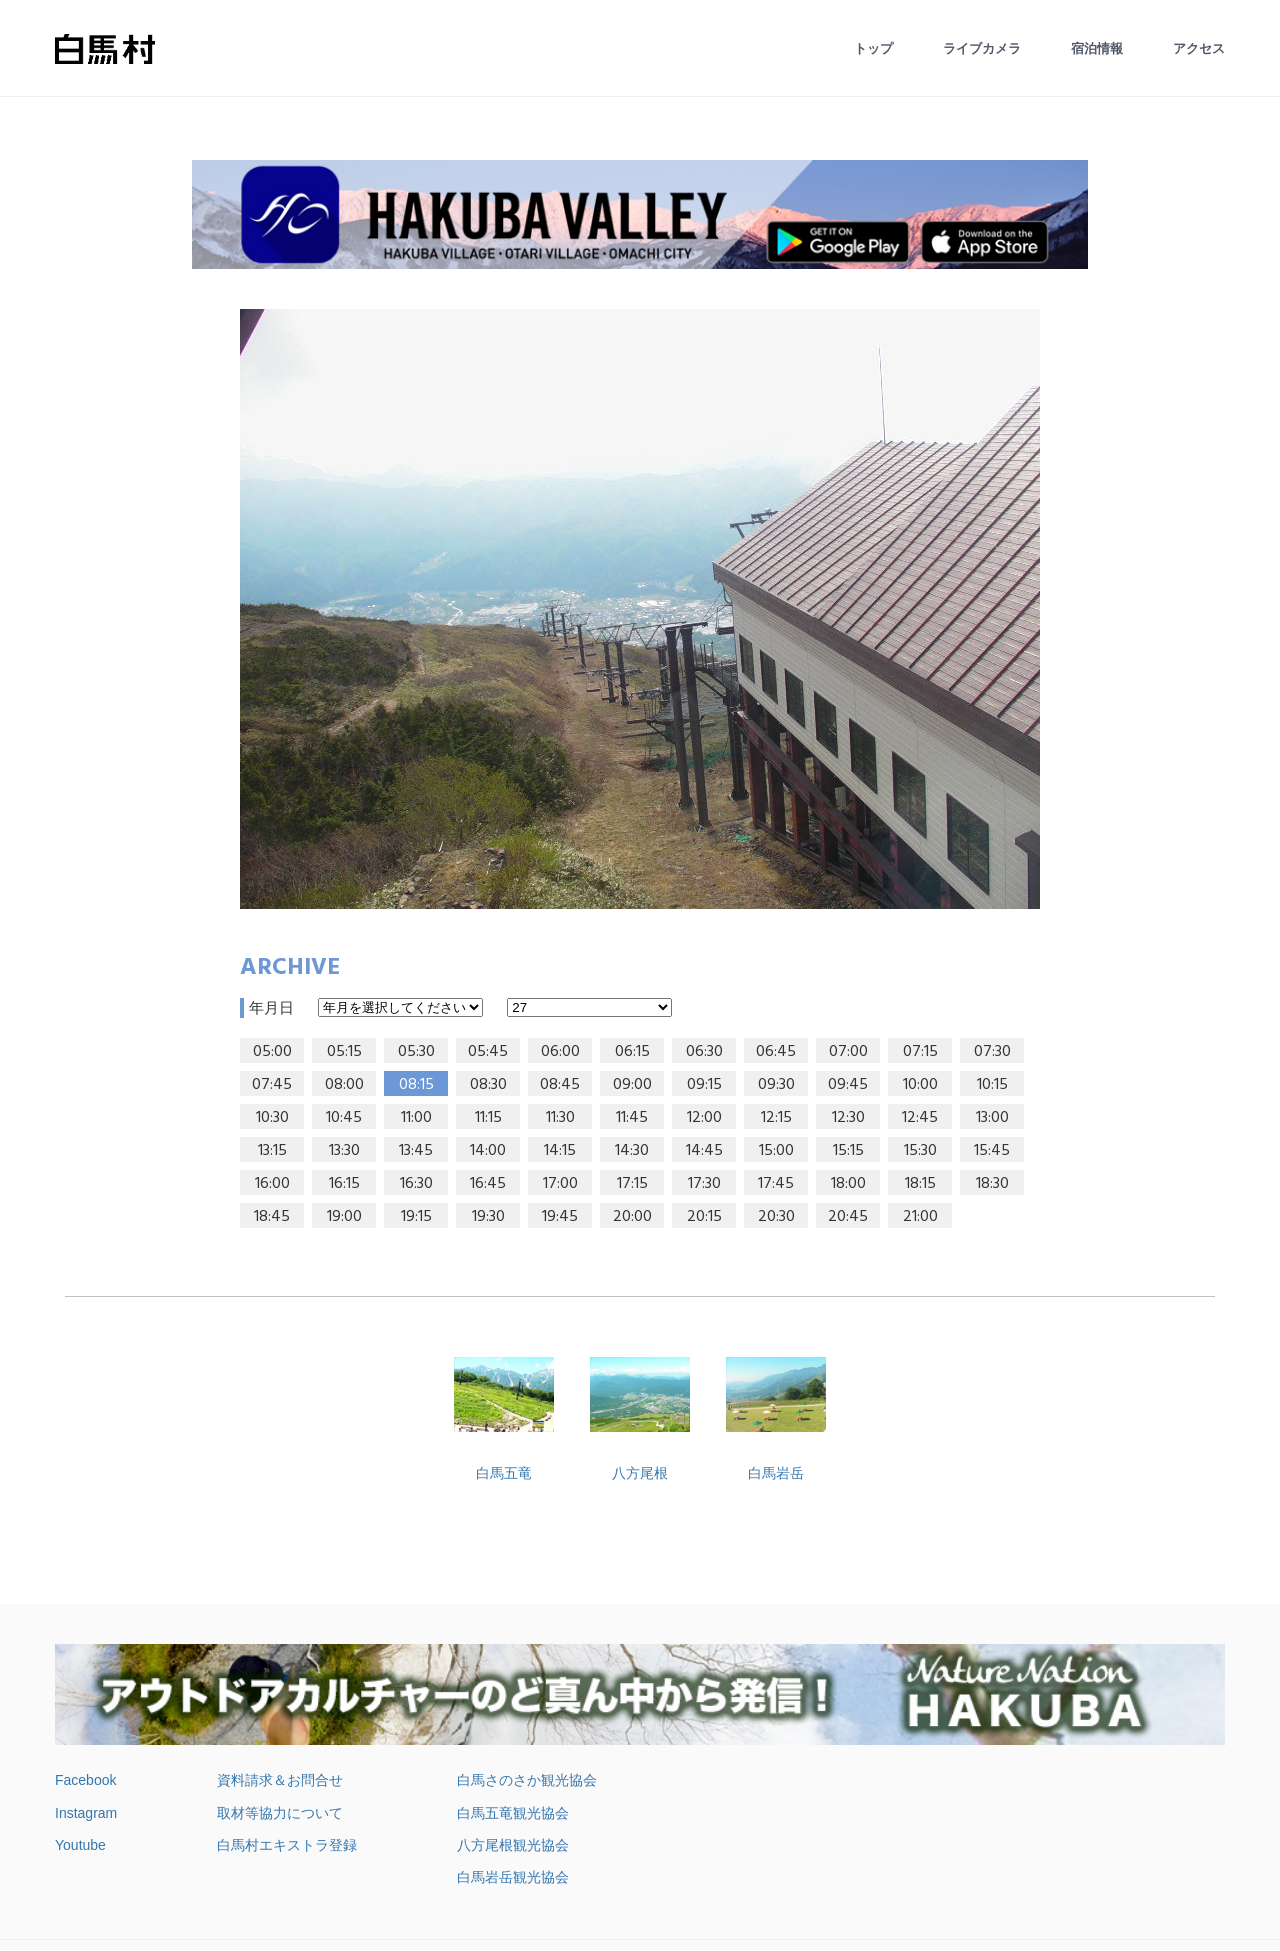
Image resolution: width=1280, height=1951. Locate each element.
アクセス (1199, 48)
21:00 (920, 1217)
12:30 (848, 1118)
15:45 (992, 1151)
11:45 (632, 1118)
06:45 (776, 1052)
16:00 (272, 1184)
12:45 (920, 1118)
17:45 (776, 1184)
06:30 (704, 1052)
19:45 (560, 1217)
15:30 (920, 1151)
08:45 (560, 1085)
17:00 (560, 1184)
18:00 (848, 1184)
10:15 (992, 1085)
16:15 (344, 1184)
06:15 (632, 1052)
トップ (873, 48)
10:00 (920, 1085)
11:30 (560, 1118)
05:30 (416, 1052)
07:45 (272, 1085)
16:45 (488, 1184)
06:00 (560, 1052)
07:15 (920, 1052)
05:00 (272, 1052)
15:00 (776, 1151)
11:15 (488, 1118)
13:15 (272, 1151)
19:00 (344, 1217)
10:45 (344, 1118)
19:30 (488, 1217)
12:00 (704, 1118)
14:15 (560, 1151)
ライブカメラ (982, 48)
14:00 (488, 1151)
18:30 (992, 1184)
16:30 (416, 1184)
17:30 (704, 1184)
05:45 (488, 1052)
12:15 (776, 1118)
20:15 (704, 1217)
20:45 (848, 1217)
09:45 (848, 1085)
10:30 (272, 1118)
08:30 (488, 1085)
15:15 (848, 1151)
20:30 (776, 1217)
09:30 (776, 1085)
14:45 (704, 1151)
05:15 (344, 1052)
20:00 (632, 1217)
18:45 (272, 1217)
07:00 (848, 1052)
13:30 (344, 1151)
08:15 (416, 1085)
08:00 (344, 1085)
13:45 (416, 1151)
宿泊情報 (1097, 48)
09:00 (632, 1085)
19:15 (416, 1217)
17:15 (632, 1184)
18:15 (920, 1184)
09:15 (704, 1085)
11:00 (416, 1118)
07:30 (992, 1052)
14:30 (632, 1151)
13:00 (992, 1118)
